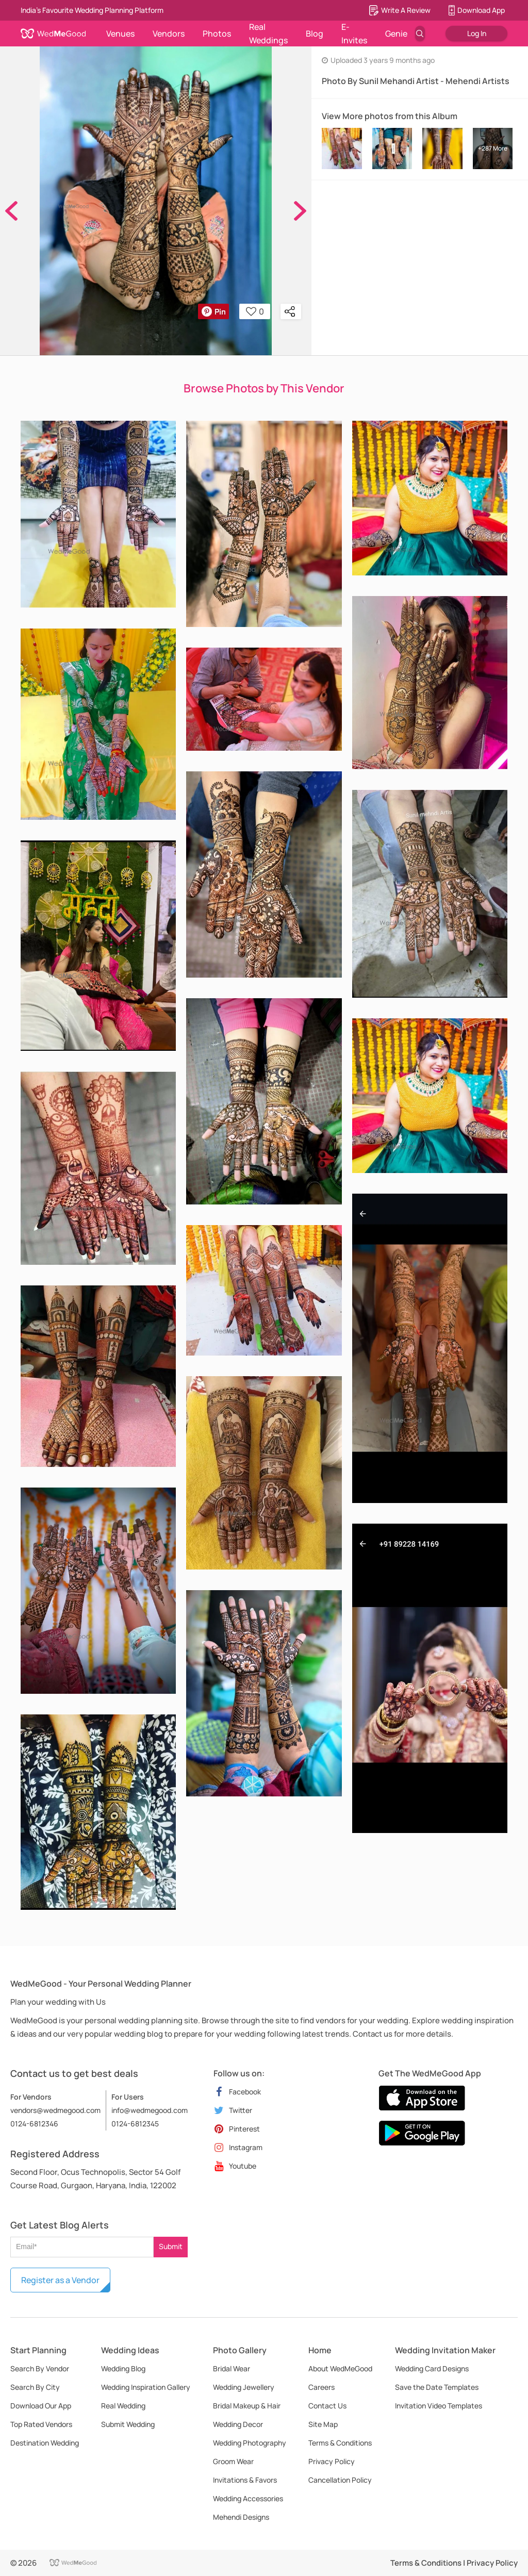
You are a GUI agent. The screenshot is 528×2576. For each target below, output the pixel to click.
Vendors (169, 33)
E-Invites (354, 33)
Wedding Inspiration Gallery (145, 2387)
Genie (396, 33)
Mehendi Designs (241, 2517)
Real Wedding (123, 2405)
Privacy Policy (331, 2461)
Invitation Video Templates (438, 2405)
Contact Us (327, 2405)
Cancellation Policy (340, 2480)
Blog (314, 33)
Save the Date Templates (436, 2387)
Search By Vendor (39, 2368)
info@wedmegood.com (149, 2110)
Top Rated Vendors (41, 2424)
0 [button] (255, 311)
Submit (171, 2246)
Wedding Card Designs (432, 2368)
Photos (217, 33)
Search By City (35, 2387)
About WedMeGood (340, 2368)
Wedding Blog (123, 2368)
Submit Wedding (128, 2424)
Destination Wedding (44, 2443)
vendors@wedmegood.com (55, 2110)
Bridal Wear (231, 2368)
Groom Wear (233, 2461)
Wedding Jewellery (243, 2387)
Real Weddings (268, 33)
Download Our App (40, 2405)
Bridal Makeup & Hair (246, 2405)
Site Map (323, 2424)
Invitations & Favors (245, 2480)
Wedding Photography (249, 2443)
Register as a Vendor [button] (60, 2280)
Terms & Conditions (340, 2443)
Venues (120, 33)
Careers (321, 2387)
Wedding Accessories (248, 2498)
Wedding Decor (238, 2424)
